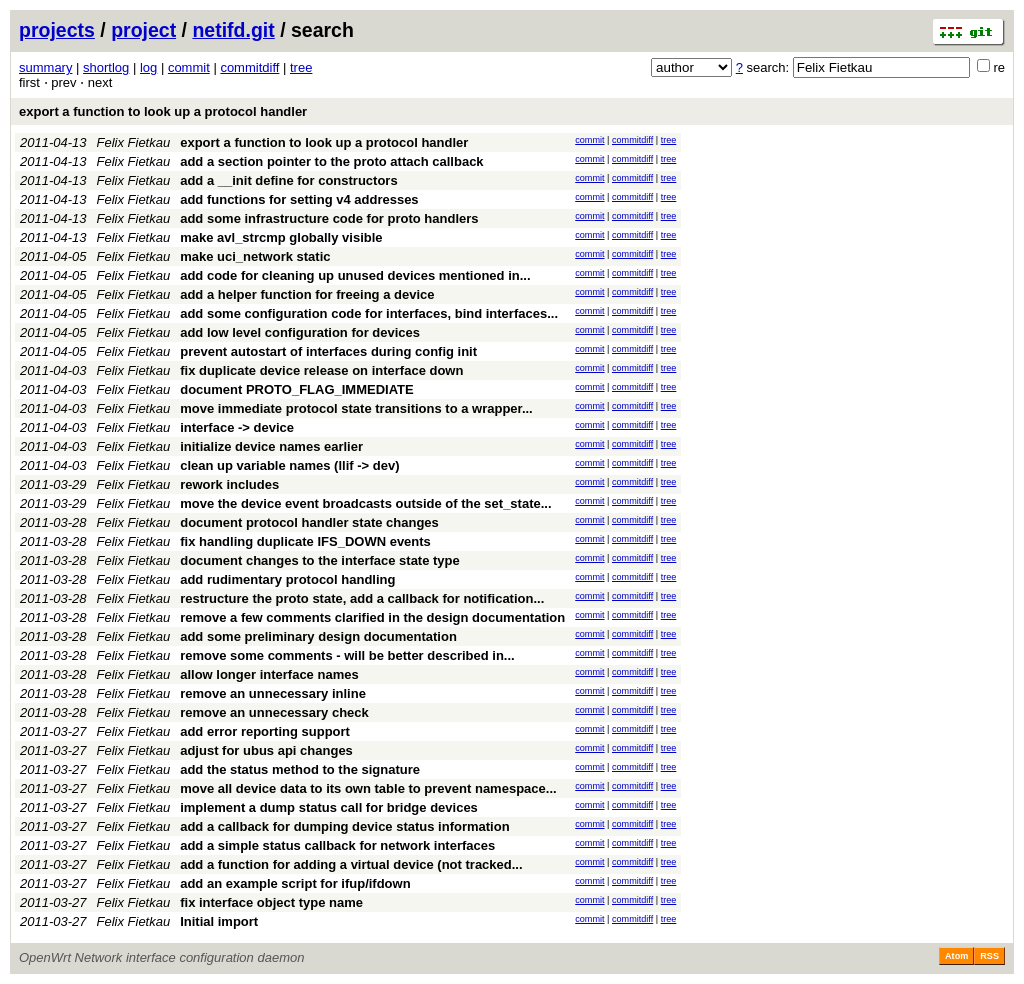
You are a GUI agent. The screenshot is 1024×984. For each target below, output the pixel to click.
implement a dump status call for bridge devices (329, 807)
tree (301, 67)
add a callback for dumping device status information (344, 826)
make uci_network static (255, 256)
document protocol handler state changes (309, 522)
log (148, 67)
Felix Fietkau (134, 142)
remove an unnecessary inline (273, 693)
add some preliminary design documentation (318, 636)
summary (45, 67)
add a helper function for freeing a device (307, 294)
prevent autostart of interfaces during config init (328, 351)
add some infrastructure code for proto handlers (329, 218)
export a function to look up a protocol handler (163, 111)
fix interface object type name (271, 902)
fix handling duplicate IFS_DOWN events (305, 541)
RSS (989, 956)
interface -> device (237, 427)
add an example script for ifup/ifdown (295, 883)
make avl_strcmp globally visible (281, 237)
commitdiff (249, 67)
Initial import (219, 921)
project (143, 30)
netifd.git (233, 30)
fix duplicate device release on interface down (321, 370)
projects (57, 30)
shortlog (106, 67)
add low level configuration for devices (300, 332)
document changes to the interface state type (320, 560)
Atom (956, 956)
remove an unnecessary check (274, 712)
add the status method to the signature (300, 769)
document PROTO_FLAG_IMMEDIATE (297, 389)
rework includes (229, 484)
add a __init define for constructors (288, 180)
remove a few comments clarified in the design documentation (372, 617)
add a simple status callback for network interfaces (337, 845)
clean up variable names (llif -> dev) (289, 465)
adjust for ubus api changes (266, 750)
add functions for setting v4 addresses (299, 199)
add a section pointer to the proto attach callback (331, 161)
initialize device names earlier (271, 446)
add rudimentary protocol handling (287, 579)
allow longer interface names (269, 674)
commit (189, 67)
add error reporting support (265, 731)
